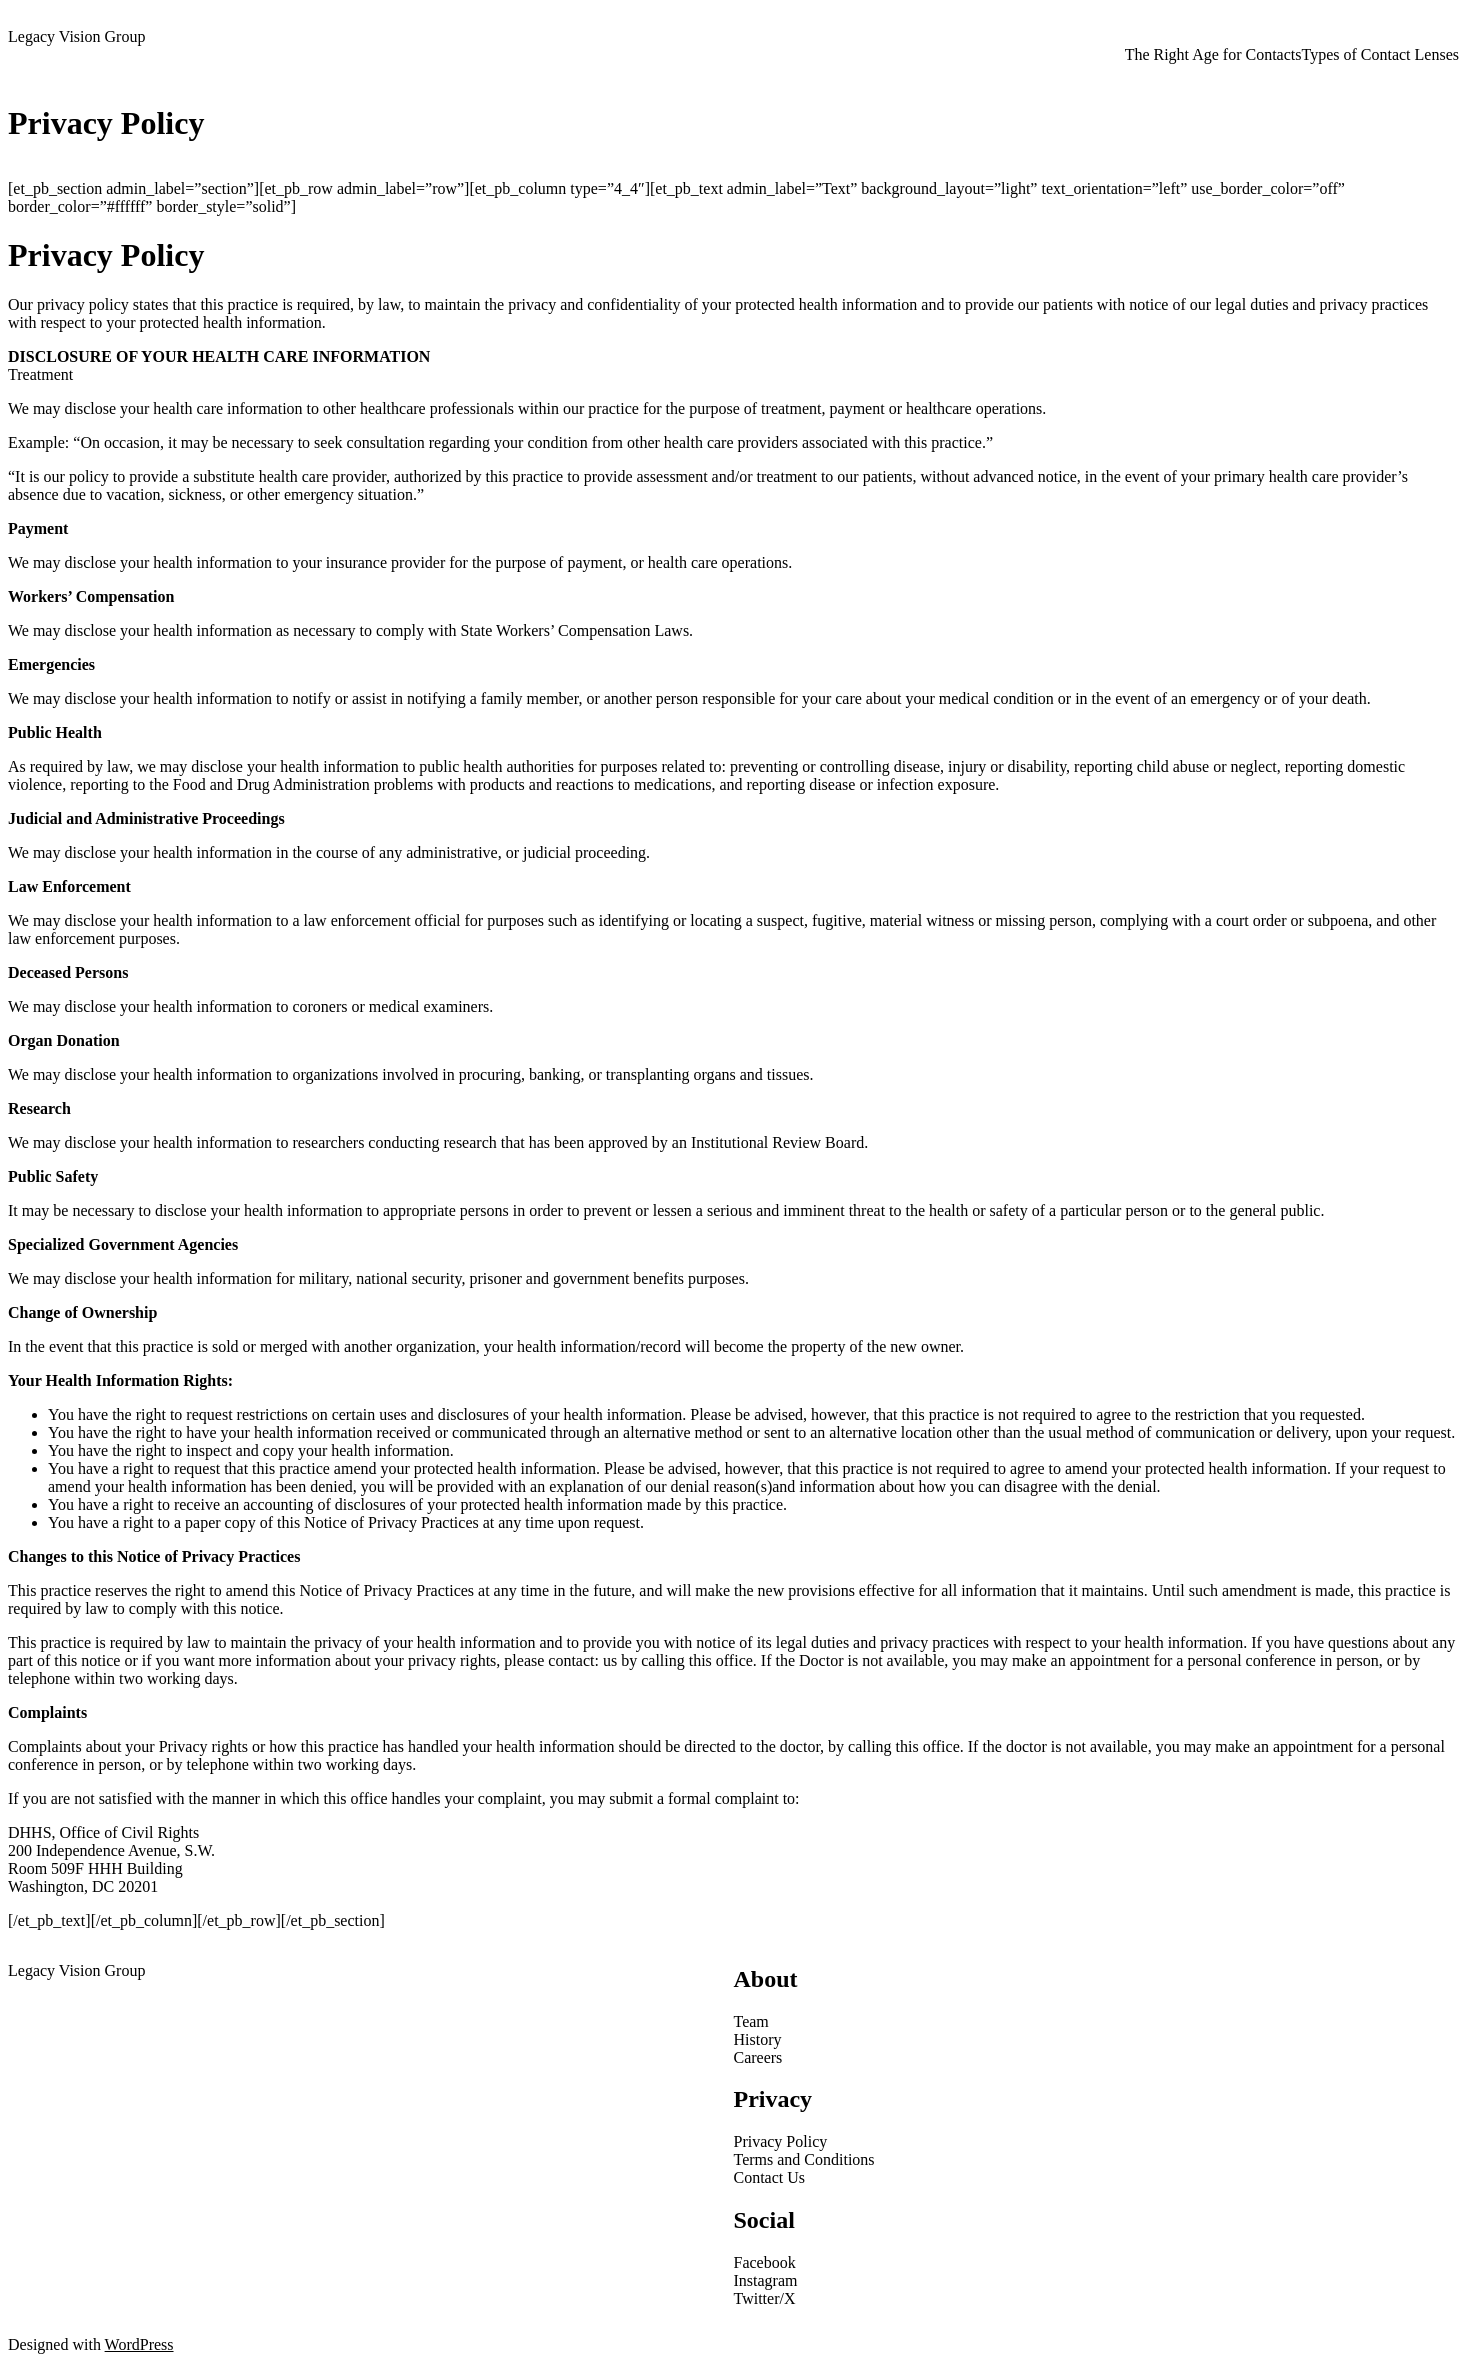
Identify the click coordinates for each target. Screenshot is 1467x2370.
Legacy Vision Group (76, 36)
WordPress (139, 2344)
